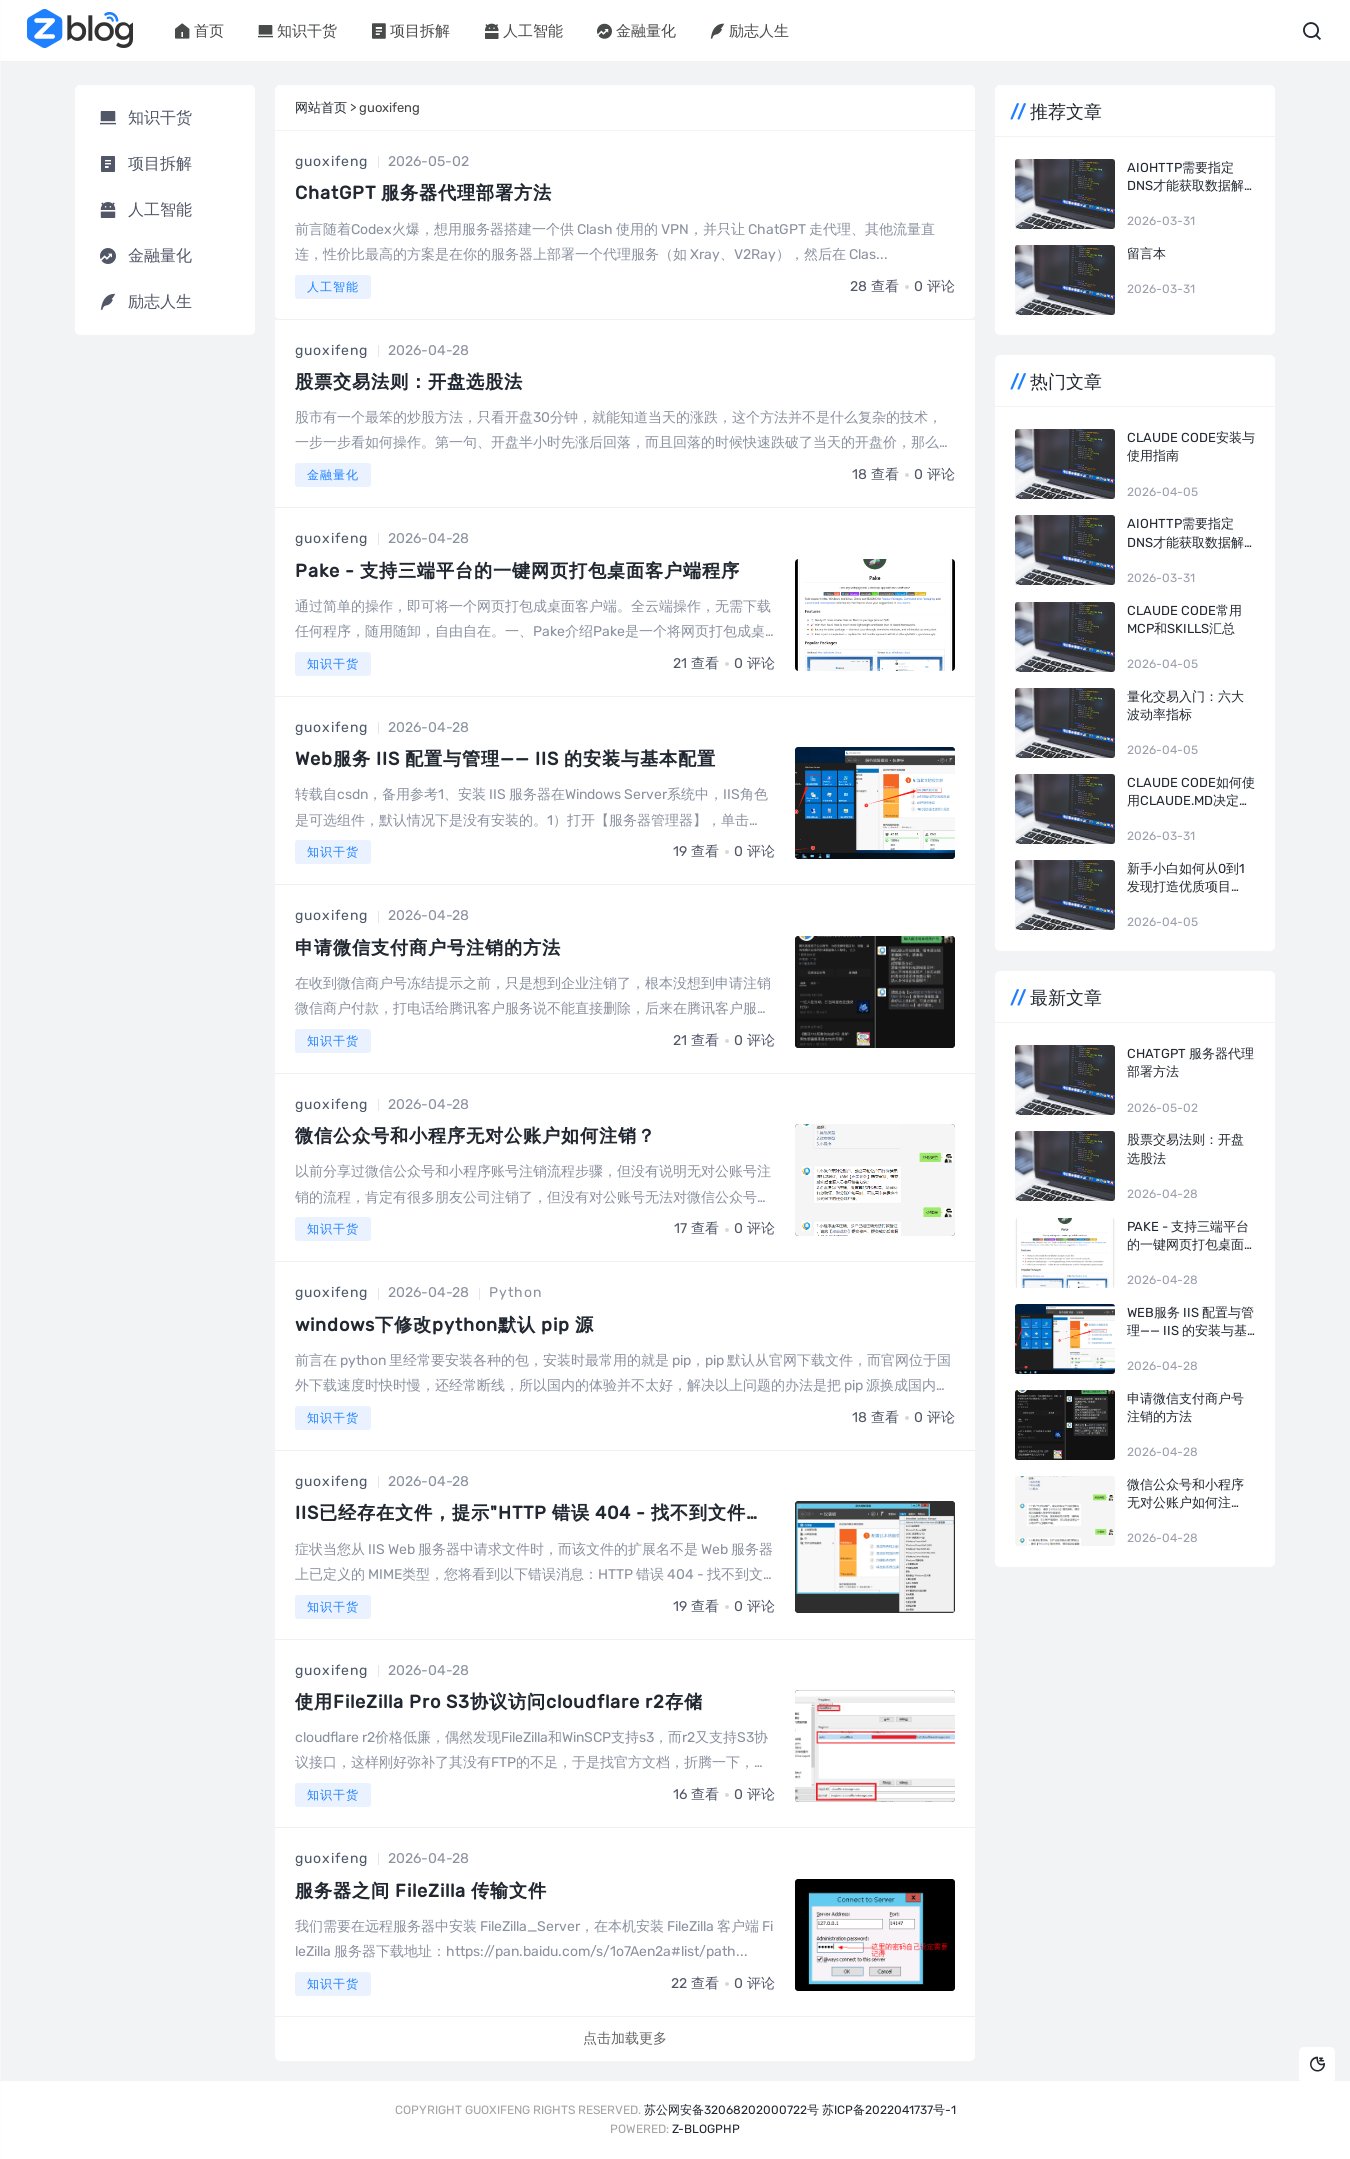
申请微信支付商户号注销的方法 (428, 948)
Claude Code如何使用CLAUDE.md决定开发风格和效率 (1191, 792)
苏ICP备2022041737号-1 (889, 2110)
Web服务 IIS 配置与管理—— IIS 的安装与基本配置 (505, 759)
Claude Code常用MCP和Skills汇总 (1184, 619)
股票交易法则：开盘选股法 (409, 382)
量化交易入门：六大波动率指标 (1185, 705)
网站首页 (321, 107)
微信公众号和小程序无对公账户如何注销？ (475, 1136)
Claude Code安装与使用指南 (1191, 446)
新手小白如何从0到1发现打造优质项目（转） (1186, 878)
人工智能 (523, 31)
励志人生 (749, 31)
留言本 (1146, 253)
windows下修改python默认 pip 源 (444, 1325)
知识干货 (297, 31)
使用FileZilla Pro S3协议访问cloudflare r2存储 (499, 1702)
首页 (199, 31)
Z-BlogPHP (706, 2129)
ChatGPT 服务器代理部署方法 (423, 193)
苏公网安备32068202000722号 (731, 2110)
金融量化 (636, 31)
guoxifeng (331, 161)
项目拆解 (410, 31)
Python (515, 1292)
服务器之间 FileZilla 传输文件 (421, 1891)
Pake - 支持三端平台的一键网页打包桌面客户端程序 (517, 571)
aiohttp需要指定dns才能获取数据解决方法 (1185, 177)
